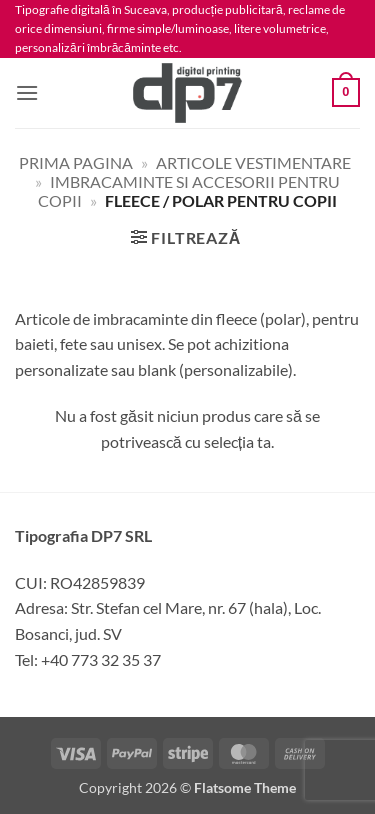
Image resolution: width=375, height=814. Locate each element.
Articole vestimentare (253, 162)
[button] (27, 92)
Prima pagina (76, 162)
